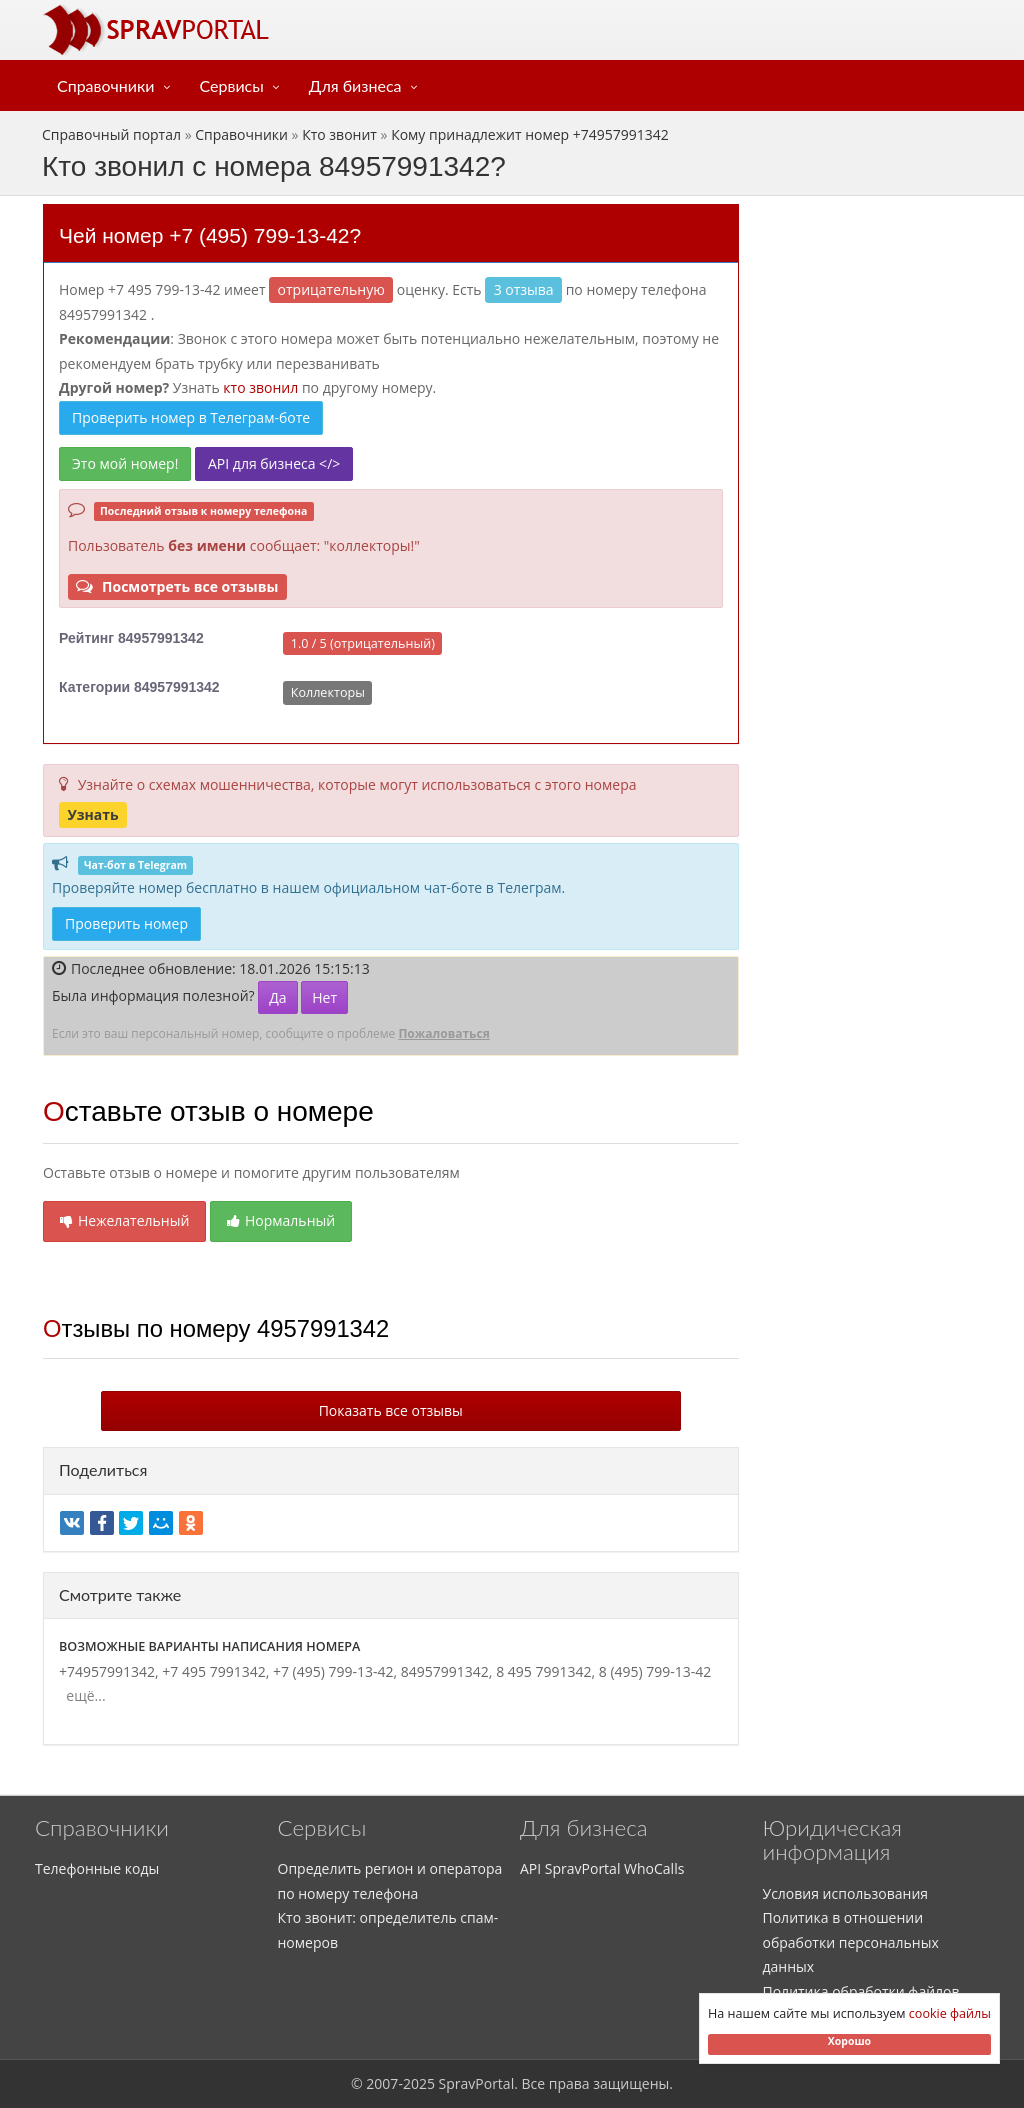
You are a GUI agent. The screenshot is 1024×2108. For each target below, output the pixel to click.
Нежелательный (124, 1220)
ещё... (82, 1695)
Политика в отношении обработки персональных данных (851, 1942)
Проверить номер (126, 923)
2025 (419, 2083)
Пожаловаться (443, 1033)
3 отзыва (524, 289)
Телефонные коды (97, 1868)
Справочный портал (111, 134)
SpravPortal (477, 2083)
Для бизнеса (355, 85)
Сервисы (232, 85)
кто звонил (260, 387)
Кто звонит (339, 134)
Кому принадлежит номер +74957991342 (530, 134)
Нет (324, 997)
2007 (382, 2083)
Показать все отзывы (391, 1410)
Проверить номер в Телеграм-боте (191, 417)
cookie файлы (950, 2013)
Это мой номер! (125, 463)
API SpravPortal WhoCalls (602, 1868)
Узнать (92, 814)
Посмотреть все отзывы (177, 586)
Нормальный (281, 1220)
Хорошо (849, 2041)
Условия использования (846, 1893)
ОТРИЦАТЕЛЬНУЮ (331, 289)
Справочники (106, 85)
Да (277, 997)
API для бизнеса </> (274, 463)
